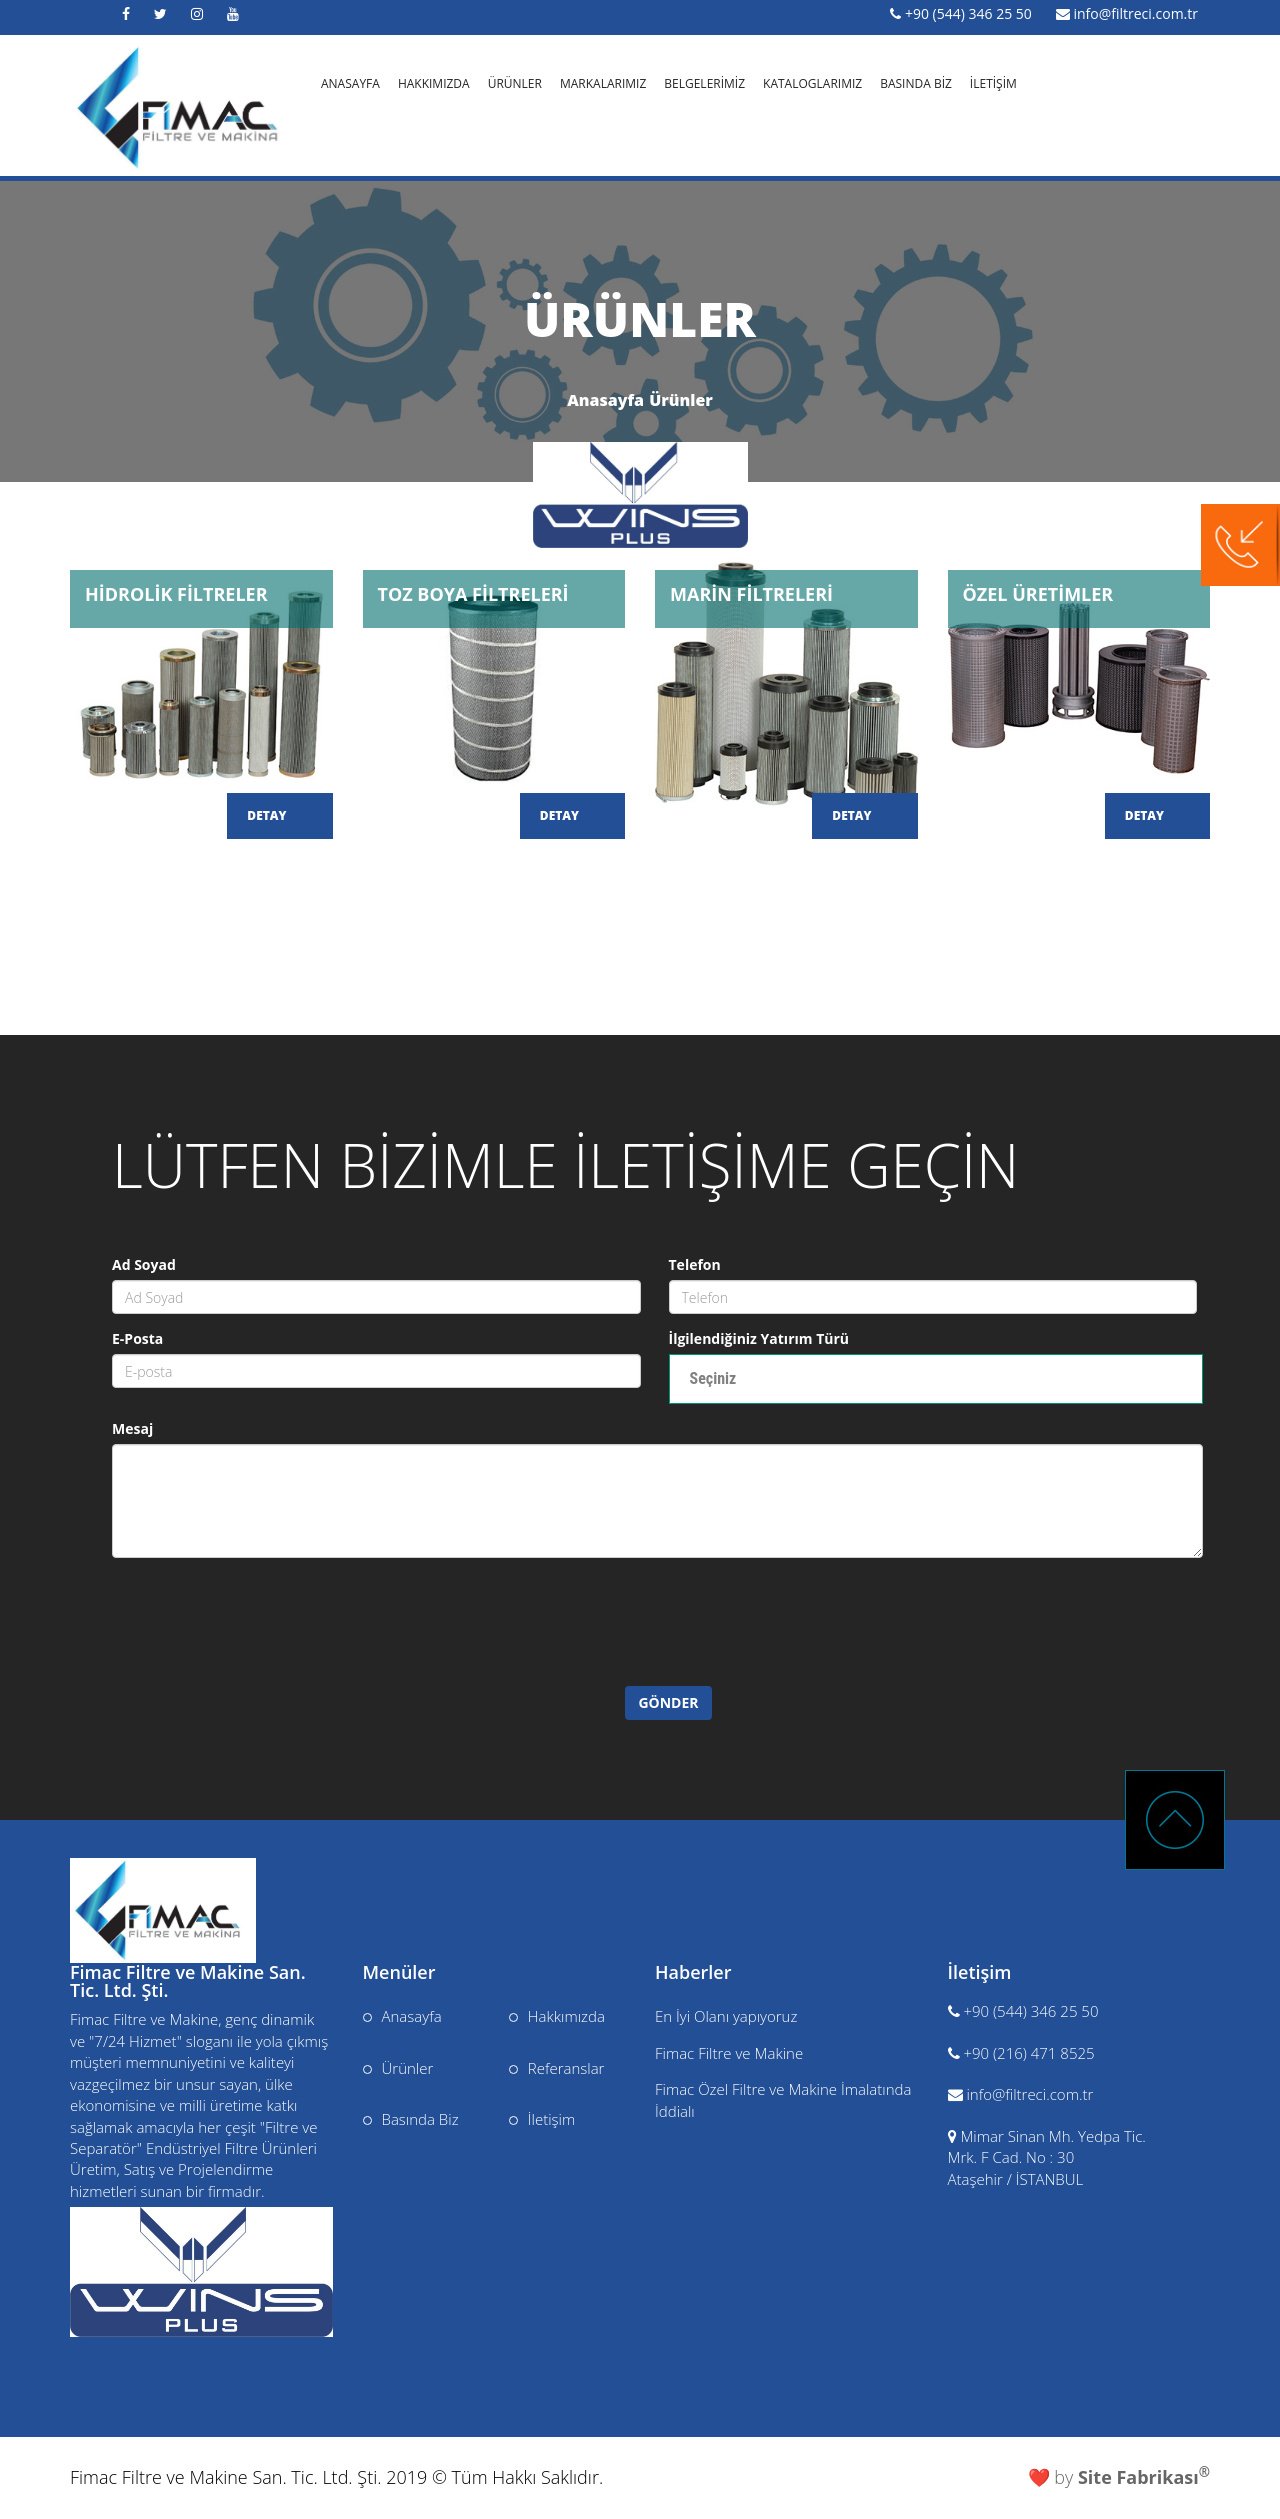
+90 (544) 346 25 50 (968, 13)
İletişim (542, 2119)
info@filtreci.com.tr (1135, 13)
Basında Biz (411, 2119)
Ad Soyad (144, 1264)
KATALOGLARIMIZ (812, 81)
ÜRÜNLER (515, 81)
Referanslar (557, 2068)
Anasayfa (605, 400)
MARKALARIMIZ (603, 81)
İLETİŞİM (993, 81)
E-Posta (137, 1338)
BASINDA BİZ (916, 81)
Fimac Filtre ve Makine (729, 2053)
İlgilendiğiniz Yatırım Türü (759, 1338)
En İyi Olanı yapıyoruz (726, 2016)
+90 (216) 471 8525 (1028, 2053)
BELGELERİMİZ (704, 81)
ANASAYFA (350, 81)
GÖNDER (668, 1702)
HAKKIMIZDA (434, 81)
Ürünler (681, 400)
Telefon (695, 1264)
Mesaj (132, 1428)
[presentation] (279, 1647)
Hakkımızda (557, 2016)
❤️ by (1119, 2477)
